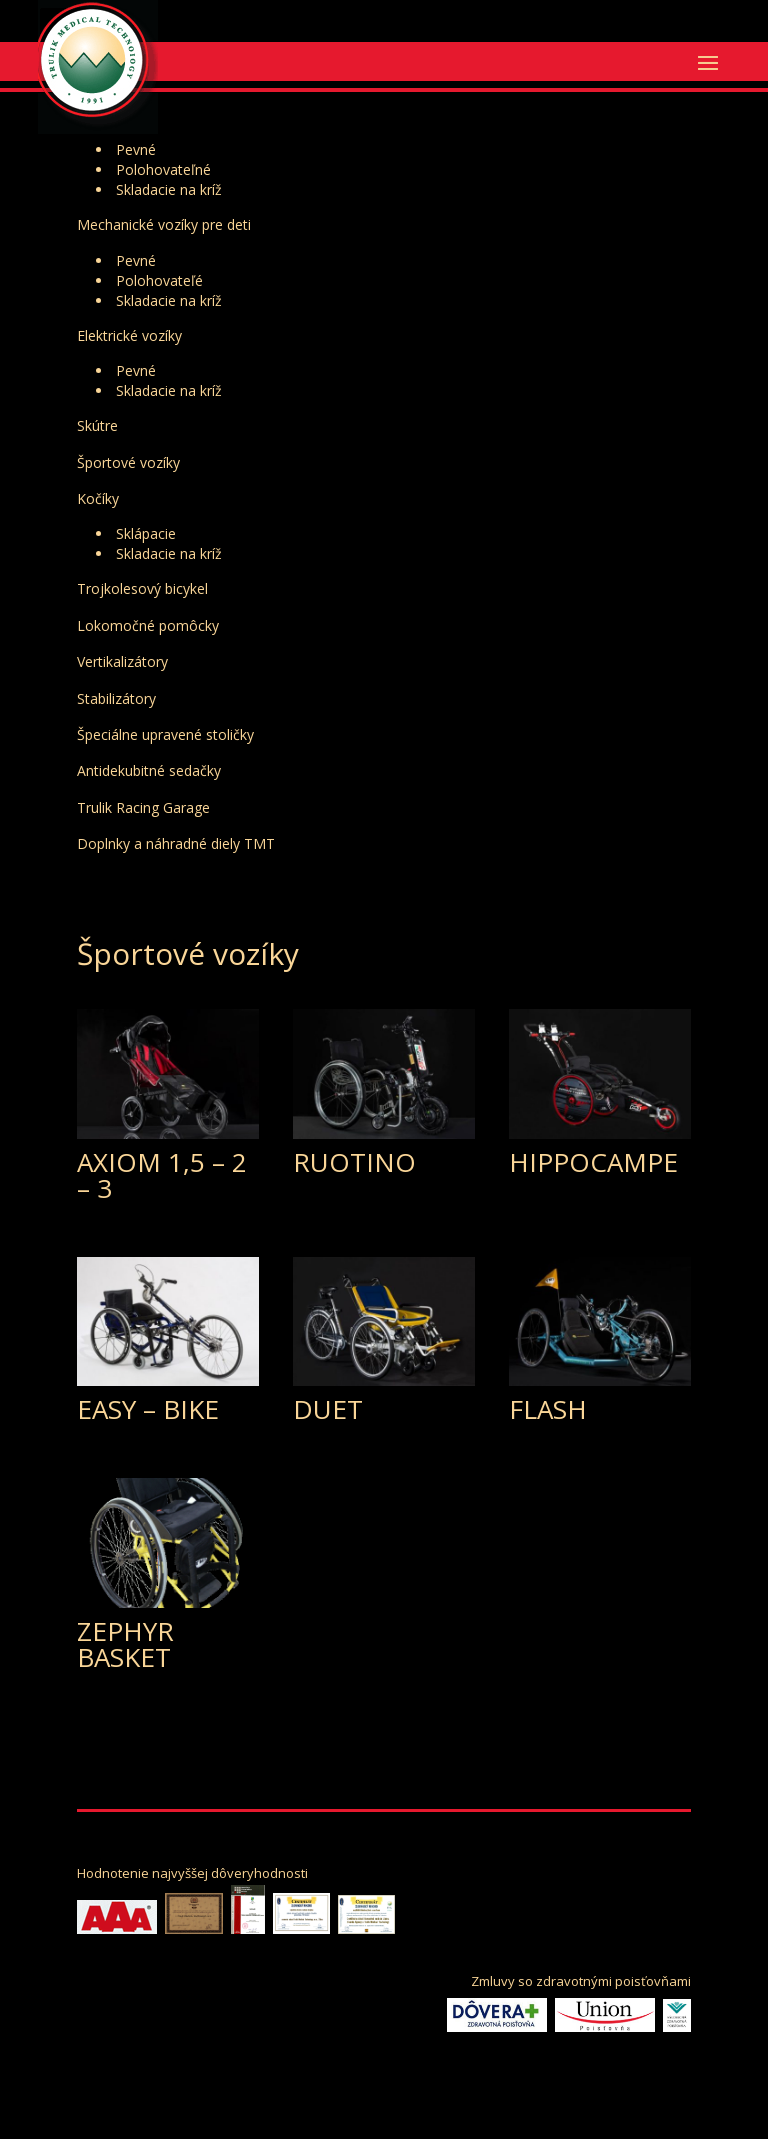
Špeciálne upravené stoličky (165, 734)
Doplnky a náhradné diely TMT (176, 843)
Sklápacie (146, 533)
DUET (328, 1409)
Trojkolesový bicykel (142, 588)
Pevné (136, 149)
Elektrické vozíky (129, 335)
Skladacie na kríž (169, 189)
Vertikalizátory (122, 661)
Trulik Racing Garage (143, 807)
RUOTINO (354, 1162)
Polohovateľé (159, 280)
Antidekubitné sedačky (149, 770)
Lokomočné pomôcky (148, 625)
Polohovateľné (163, 169)
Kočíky (98, 498)
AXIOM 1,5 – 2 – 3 (162, 1175)
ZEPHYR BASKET (125, 1644)
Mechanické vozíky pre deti (164, 224)
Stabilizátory (116, 698)
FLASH (548, 1409)
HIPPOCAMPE (593, 1162)
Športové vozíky (128, 462)
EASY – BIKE (148, 1409)
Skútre (97, 425)
